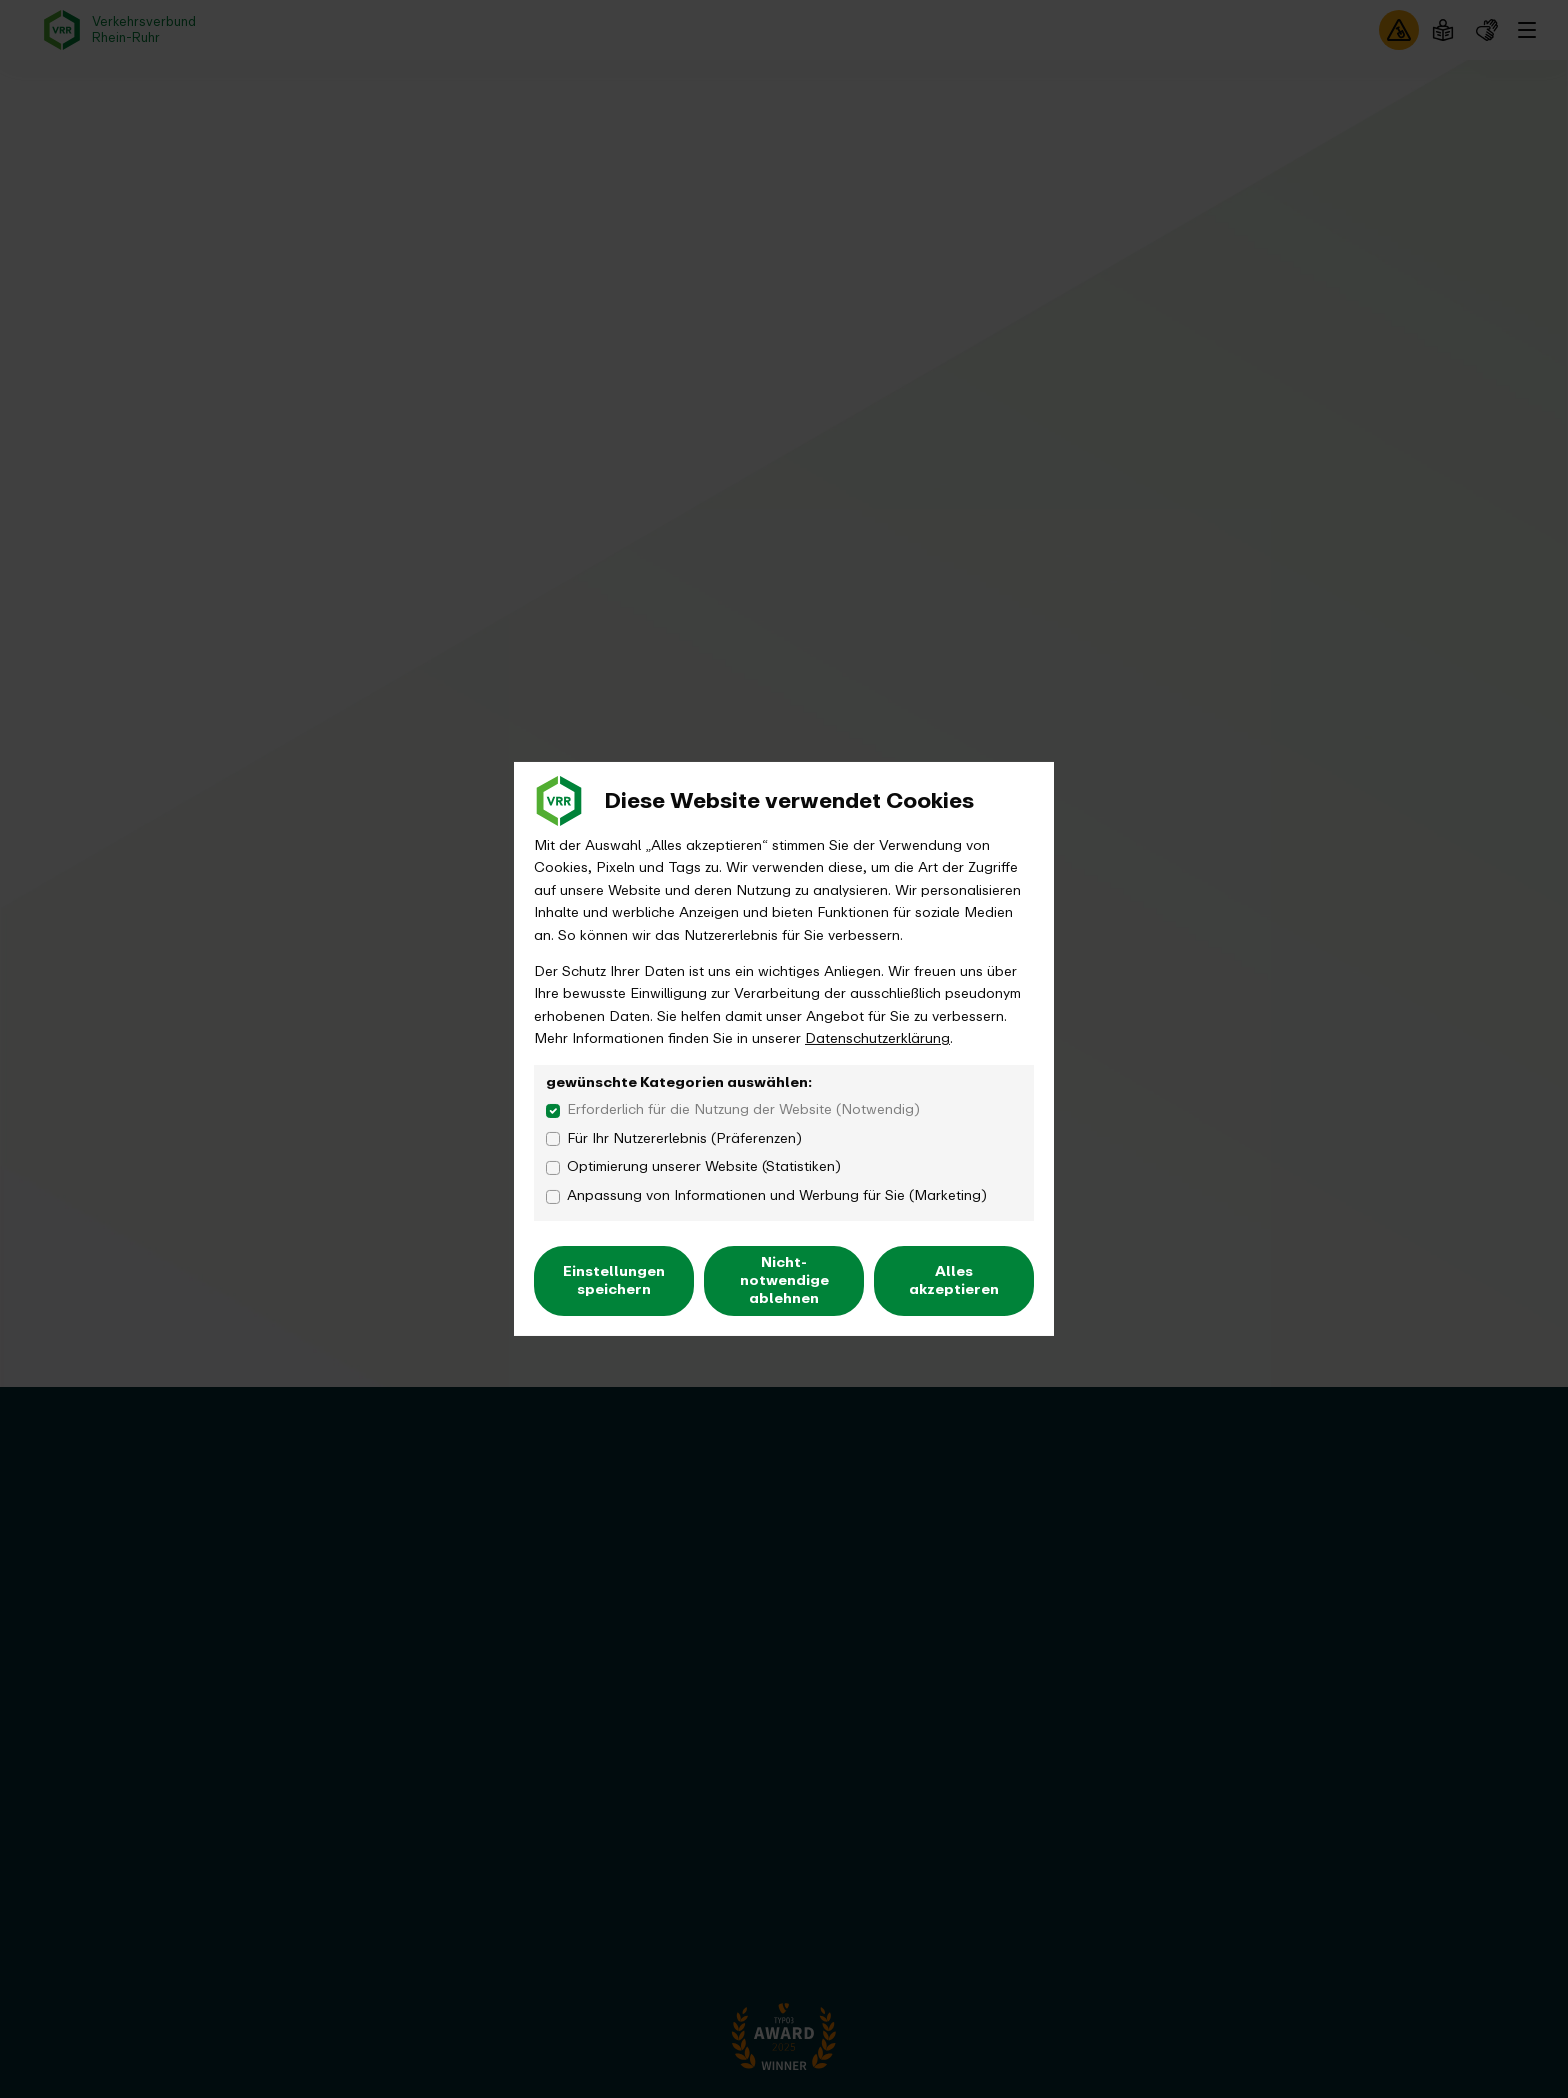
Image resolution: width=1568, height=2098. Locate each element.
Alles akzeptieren (954, 1280)
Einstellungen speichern (614, 1280)
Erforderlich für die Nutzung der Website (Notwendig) (743, 1110)
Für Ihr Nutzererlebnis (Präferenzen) (684, 1139)
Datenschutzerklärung (877, 1038)
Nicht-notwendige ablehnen (784, 1279)
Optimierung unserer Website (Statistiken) (704, 1167)
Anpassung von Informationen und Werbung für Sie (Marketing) (777, 1196)
